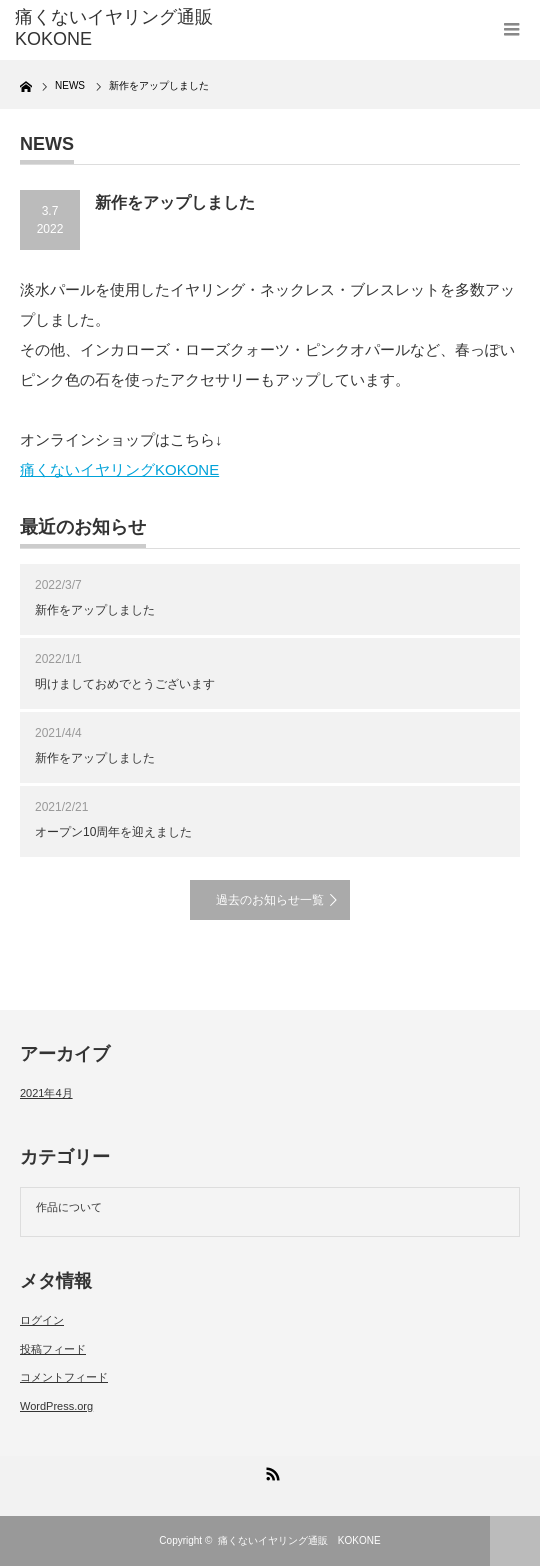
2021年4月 (46, 1093)
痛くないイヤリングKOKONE (119, 469)
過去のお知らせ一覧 (270, 900)
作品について (69, 1207)
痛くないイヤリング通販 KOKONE (299, 1540)
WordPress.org (56, 1406)
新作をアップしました (95, 610)
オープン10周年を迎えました (113, 832)
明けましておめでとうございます (125, 684)
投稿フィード (53, 1349)
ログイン (42, 1320)
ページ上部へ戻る (515, 1541)
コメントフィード (64, 1377)
